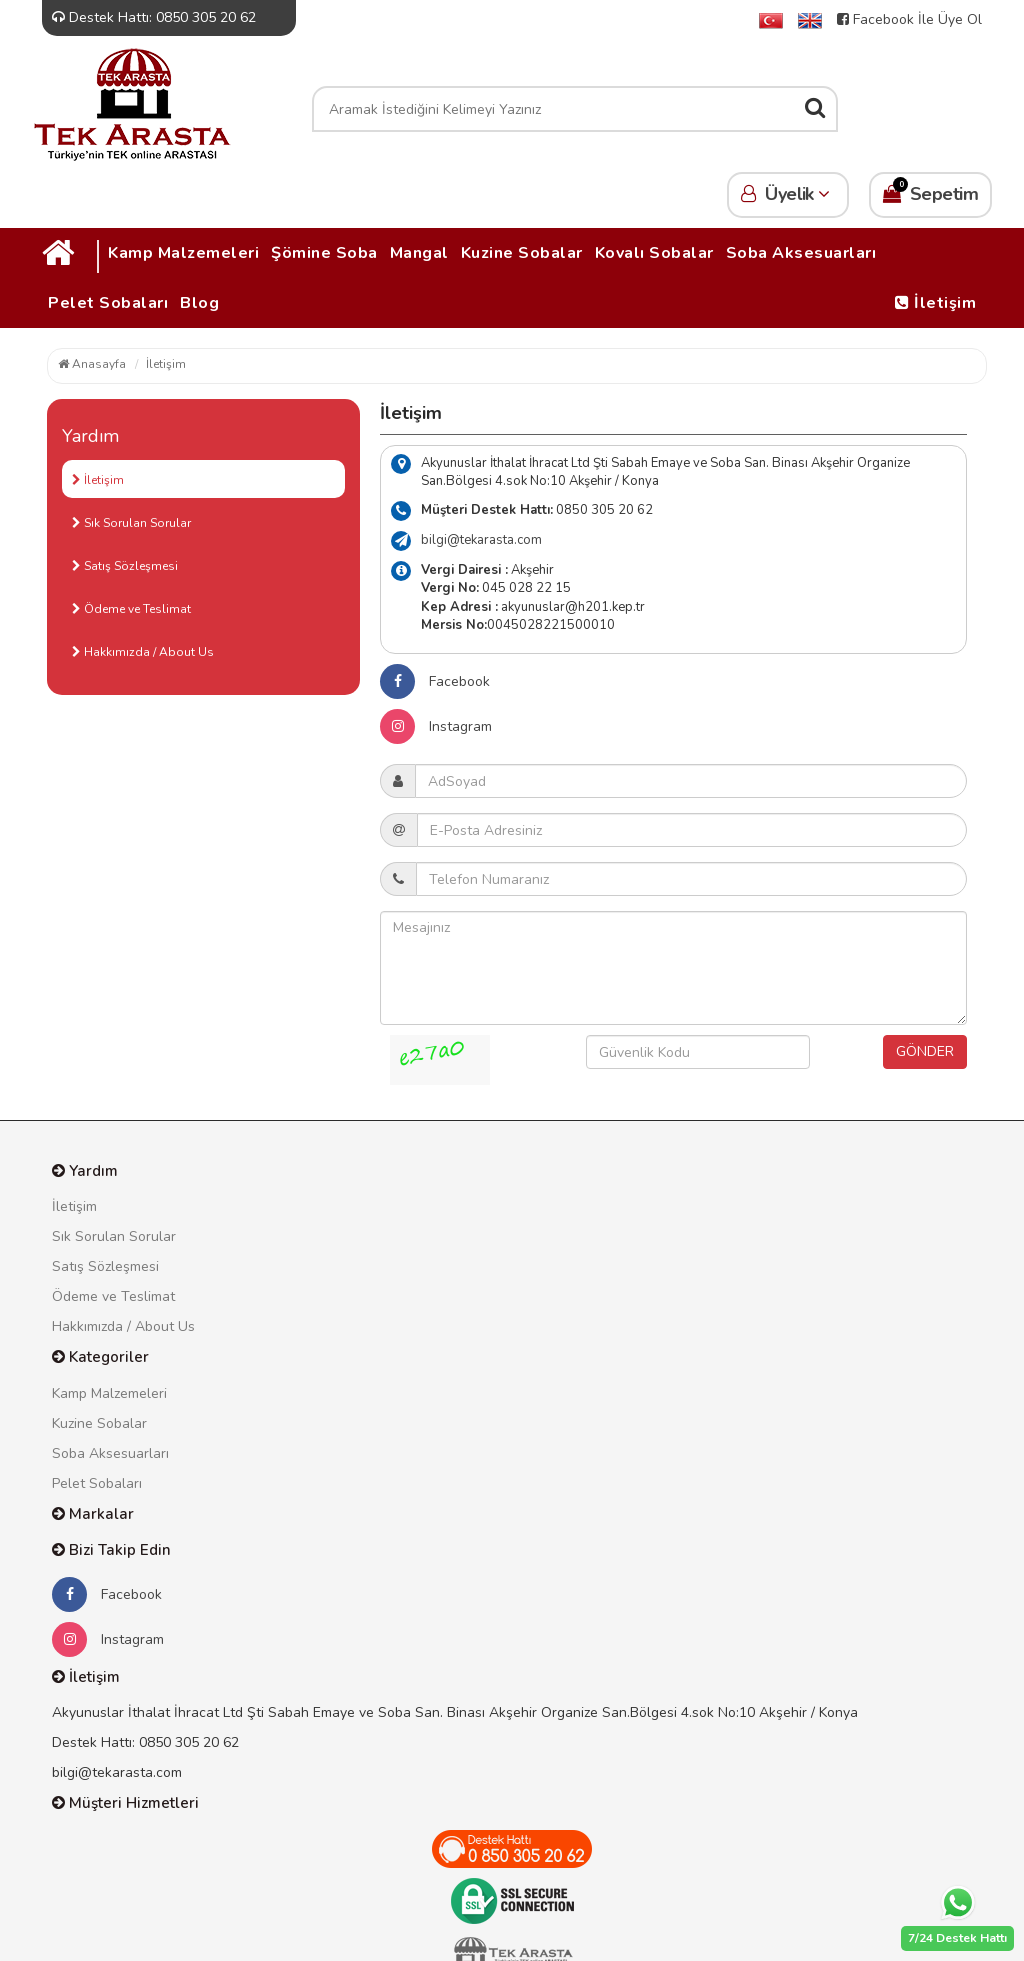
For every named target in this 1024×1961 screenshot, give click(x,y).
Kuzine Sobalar (522, 253)
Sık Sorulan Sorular (131, 523)
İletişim (935, 303)
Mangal (419, 253)
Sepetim (930, 191)
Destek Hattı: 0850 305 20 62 (154, 17)
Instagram (436, 726)
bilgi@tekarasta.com (481, 540)
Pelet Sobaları (108, 303)
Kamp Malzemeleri (183, 253)
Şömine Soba (324, 253)
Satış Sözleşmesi (125, 566)
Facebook (435, 681)
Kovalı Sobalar (654, 253)
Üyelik (788, 194)
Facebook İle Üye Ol (909, 19)
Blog (199, 303)
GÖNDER (925, 1051)
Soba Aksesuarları (801, 253)
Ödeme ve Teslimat (131, 609)
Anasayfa (92, 364)
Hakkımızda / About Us (143, 652)
